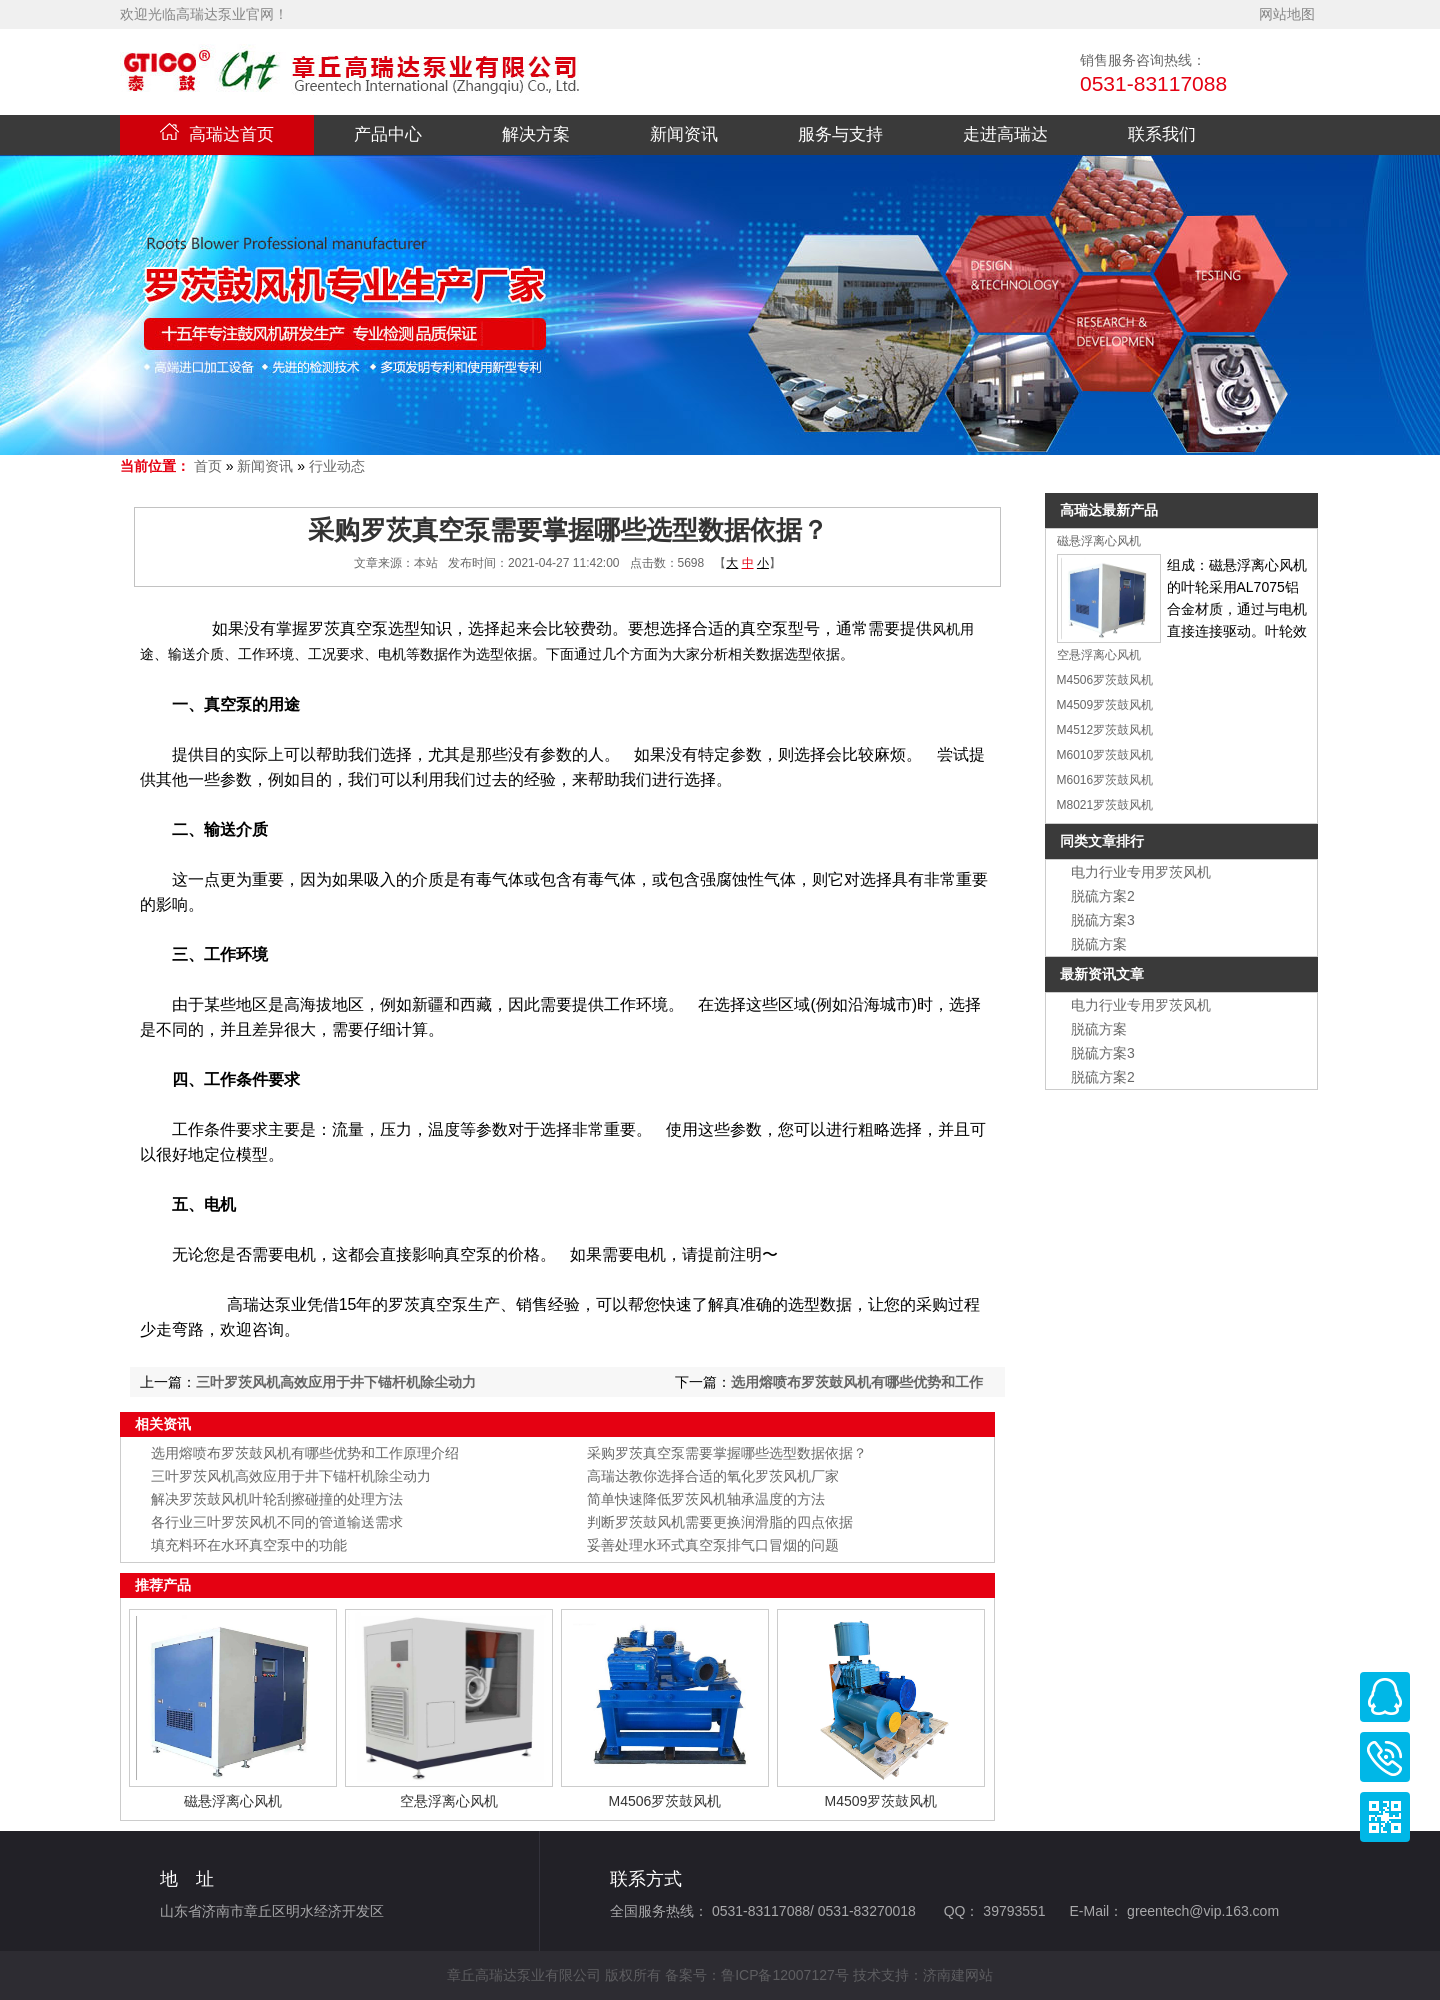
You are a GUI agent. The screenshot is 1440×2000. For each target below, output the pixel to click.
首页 (208, 466)
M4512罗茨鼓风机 (1105, 730)
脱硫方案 (1099, 944)
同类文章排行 (1102, 841)
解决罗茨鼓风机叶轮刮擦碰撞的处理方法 (277, 1499)
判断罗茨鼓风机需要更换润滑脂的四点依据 (720, 1522)
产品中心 (388, 134)
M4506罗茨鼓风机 (665, 1801)
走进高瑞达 (1005, 134)
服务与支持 (840, 134)
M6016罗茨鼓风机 (1105, 780)
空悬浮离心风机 (449, 1801)
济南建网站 (958, 1975)
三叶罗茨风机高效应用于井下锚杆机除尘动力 (336, 1382)
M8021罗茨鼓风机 (1105, 805)
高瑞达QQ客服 (1385, 1697)
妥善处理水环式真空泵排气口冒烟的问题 (713, 1545)
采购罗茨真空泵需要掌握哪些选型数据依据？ (727, 1453)
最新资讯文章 (1102, 974)
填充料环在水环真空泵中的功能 (249, 1545)
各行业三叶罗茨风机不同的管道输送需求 (277, 1522)
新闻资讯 (684, 134)
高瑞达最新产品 (1109, 510)
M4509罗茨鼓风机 (881, 1801)
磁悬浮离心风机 (233, 1801)
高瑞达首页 (217, 134)
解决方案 (536, 134)
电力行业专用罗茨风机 (1141, 872)
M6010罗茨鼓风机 (1105, 755)
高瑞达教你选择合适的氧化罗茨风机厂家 (713, 1476)
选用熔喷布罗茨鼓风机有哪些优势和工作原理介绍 (305, 1453)
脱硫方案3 (1103, 920)
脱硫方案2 (1103, 896)
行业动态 (337, 466)
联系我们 (1162, 134)
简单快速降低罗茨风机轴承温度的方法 (706, 1499)
